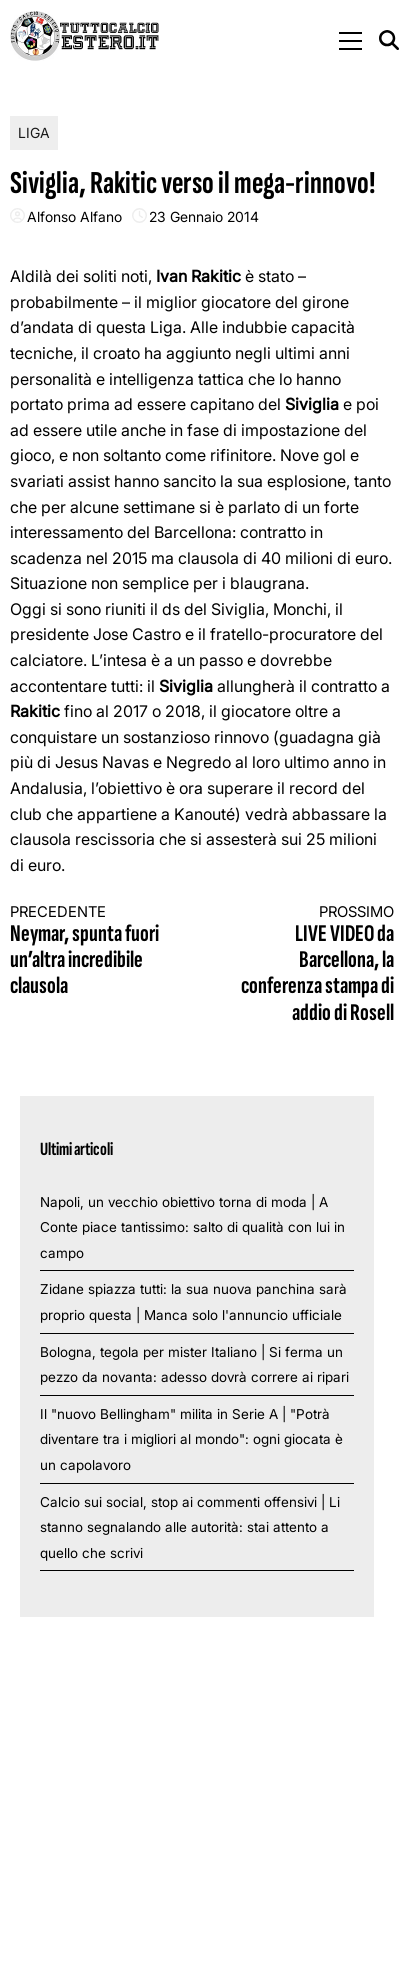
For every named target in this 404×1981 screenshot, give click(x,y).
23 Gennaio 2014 (204, 216)
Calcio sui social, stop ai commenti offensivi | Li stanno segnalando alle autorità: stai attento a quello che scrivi (190, 1527)
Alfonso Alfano (74, 216)
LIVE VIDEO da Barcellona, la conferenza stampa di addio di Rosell (307, 965)
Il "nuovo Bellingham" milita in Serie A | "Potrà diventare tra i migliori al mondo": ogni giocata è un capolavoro (191, 1439)
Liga (34, 132)
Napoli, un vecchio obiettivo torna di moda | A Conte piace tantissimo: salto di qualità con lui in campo (192, 1227)
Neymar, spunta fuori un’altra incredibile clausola (96, 951)
